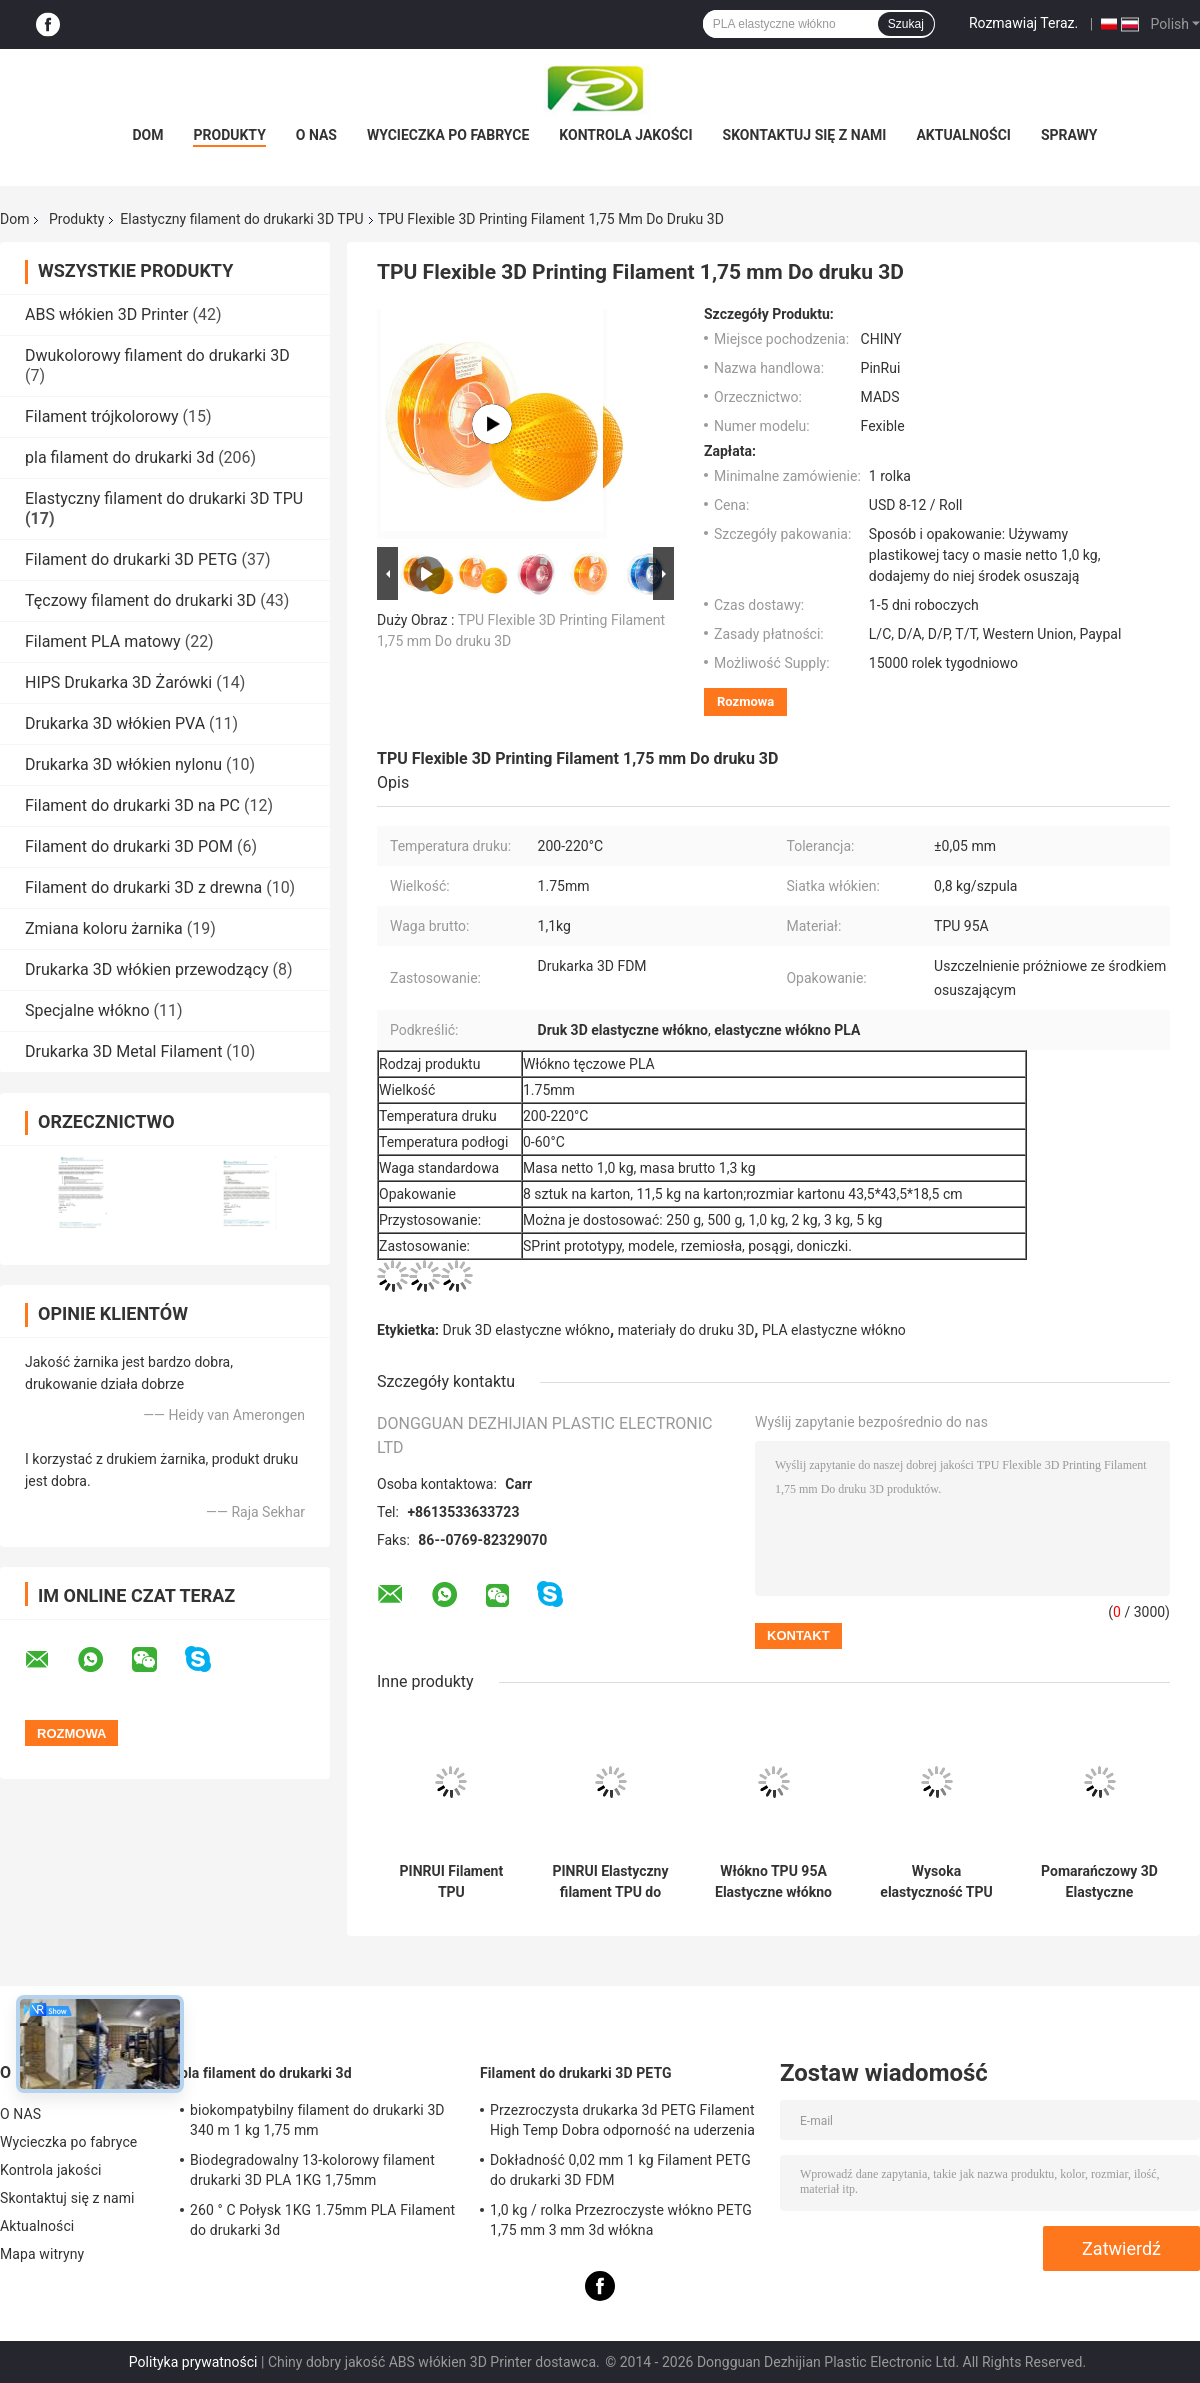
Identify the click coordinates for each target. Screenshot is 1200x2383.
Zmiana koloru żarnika (104, 928)
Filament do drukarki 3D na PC (132, 805)
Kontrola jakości (625, 135)
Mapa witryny (42, 2254)
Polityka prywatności (193, 2362)
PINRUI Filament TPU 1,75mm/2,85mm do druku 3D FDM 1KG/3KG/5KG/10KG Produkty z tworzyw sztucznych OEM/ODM (451, 1882)
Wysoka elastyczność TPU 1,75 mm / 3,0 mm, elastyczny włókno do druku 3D (936, 1882)
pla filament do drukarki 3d (119, 457)
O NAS (316, 135)
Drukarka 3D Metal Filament (123, 1051)
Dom (147, 135)
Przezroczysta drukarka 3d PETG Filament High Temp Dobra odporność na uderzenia (622, 2120)
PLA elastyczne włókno (834, 1330)
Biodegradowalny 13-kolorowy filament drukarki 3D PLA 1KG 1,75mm (312, 2170)
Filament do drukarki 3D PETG (131, 559)
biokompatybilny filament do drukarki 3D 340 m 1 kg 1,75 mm (317, 2120)
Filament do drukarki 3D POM (129, 846)
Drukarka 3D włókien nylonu (123, 764)
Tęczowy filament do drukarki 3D (140, 600)
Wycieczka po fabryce (448, 135)
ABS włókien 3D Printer (106, 314)
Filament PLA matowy (103, 641)
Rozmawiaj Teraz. (1023, 23)
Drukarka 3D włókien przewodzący (146, 969)
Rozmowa (745, 701)
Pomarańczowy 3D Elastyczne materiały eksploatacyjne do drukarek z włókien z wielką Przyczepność (1099, 1882)
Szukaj (906, 24)
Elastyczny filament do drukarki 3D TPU (241, 219)
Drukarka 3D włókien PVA (115, 723)
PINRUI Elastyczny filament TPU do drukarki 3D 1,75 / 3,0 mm (610, 1882)
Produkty (229, 135)
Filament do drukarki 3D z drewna (143, 887)
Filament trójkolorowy (102, 416)
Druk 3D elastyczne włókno (527, 1330)
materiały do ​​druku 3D (686, 1330)
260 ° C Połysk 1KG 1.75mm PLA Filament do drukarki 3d (322, 2220)
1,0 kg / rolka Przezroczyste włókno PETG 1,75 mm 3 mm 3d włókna (621, 2220)
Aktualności (963, 135)
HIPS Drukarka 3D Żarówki (118, 682)
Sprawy (1069, 135)
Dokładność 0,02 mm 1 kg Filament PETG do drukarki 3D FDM (620, 2170)
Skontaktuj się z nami (805, 135)
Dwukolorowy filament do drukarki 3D (157, 355)
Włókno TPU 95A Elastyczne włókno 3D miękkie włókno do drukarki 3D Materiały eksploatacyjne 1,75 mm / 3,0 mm (773, 1882)
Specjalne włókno (87, 1010)
